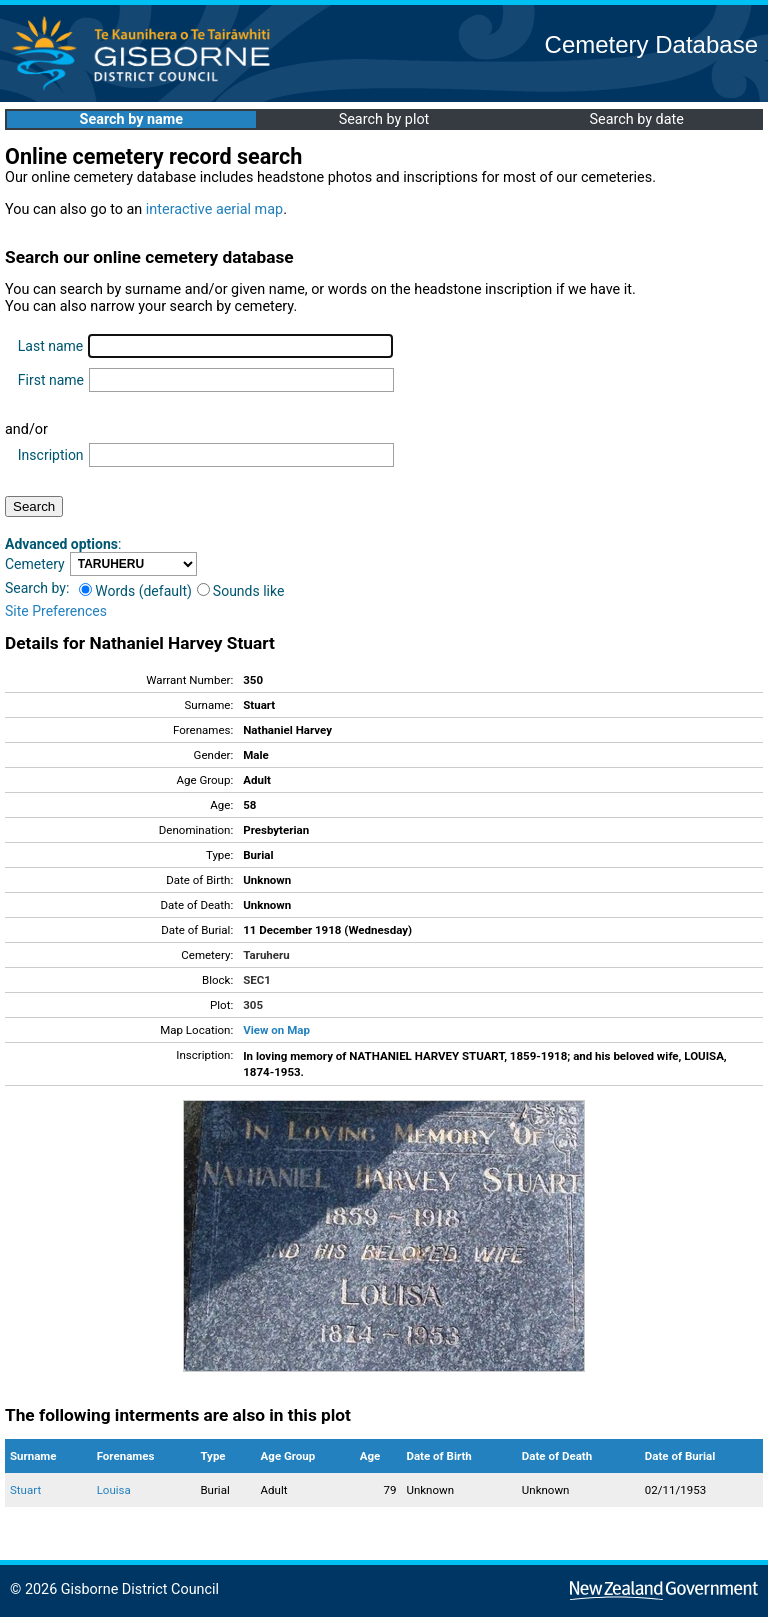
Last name (50, 346)
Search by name (131, 119)
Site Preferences (56, 611)
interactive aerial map (214, 209)
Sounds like (241, 591)
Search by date (636, 119)
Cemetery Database (651, 44)
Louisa (114, 1490)
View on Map (276, 1030)
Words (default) (135, 591)
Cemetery (35, 564)
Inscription (51, 455)
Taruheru (266, 955)
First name (51, 380)
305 (253, 1005)
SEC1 (257, 980)
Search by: (37, 588)
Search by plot (384, 119)
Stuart (25, 1490)
